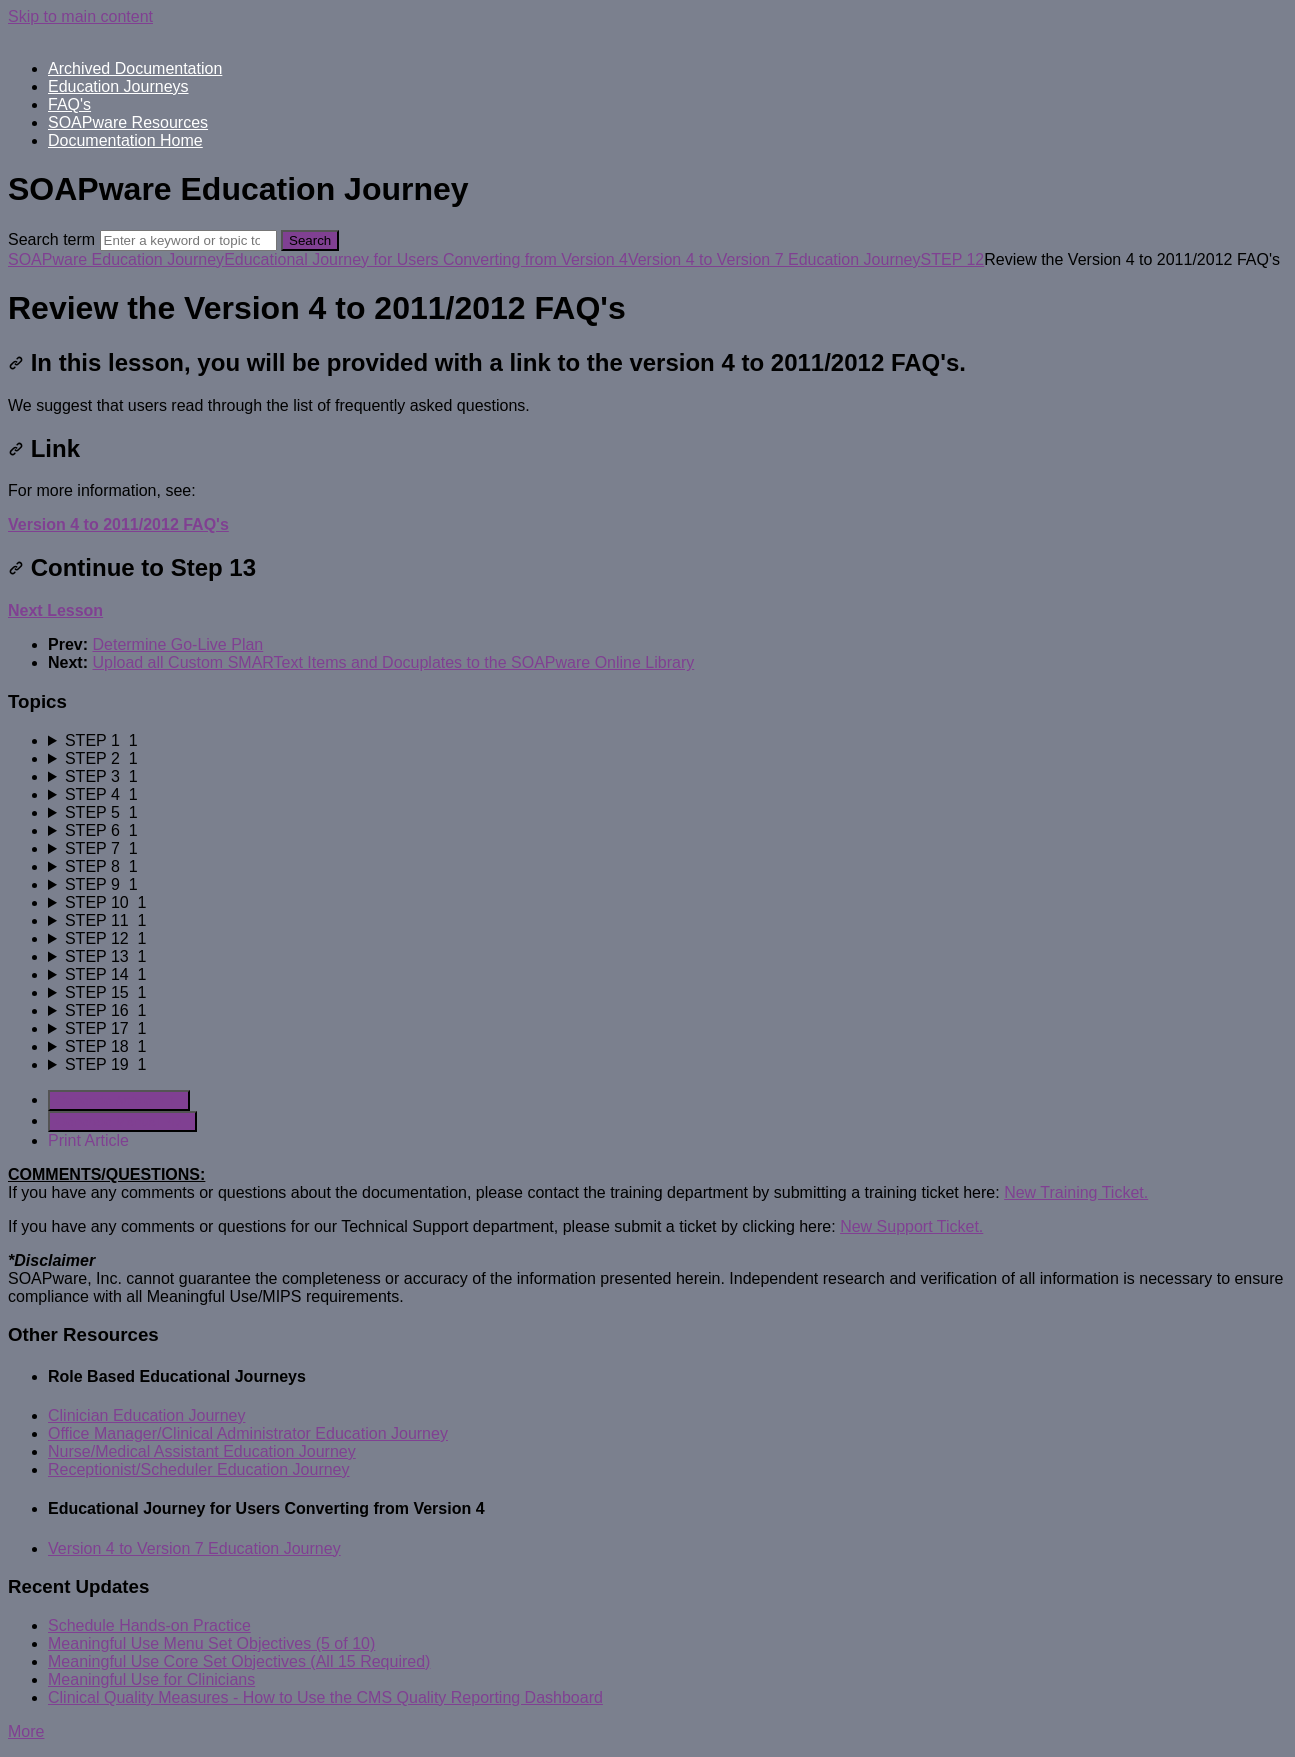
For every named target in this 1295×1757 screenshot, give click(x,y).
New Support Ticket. (911, 1226)
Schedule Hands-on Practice (149, 1625)
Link (44, 448)
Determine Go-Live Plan (177, 644)
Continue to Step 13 (132, 567)
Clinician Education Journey (146, 1415)
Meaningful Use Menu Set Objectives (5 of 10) (211, 1643)
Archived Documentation (135, 68)
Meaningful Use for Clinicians (151, 1679)
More (26, 1731)
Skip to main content (80, 16)
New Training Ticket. (1076, 1192)
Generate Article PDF (119, 1100)
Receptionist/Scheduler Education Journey (199, 1469)
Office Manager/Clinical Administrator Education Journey (248, 1433)
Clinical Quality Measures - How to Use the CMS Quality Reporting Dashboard (325, 1697)
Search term (51, 239)
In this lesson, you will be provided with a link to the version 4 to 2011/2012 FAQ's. (487, 362)
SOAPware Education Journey (116, 259)
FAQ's (69, 104)
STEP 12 (953, 259)
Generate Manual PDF (122, 1121)
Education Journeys (118, 86)
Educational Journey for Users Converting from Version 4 (426, 259)
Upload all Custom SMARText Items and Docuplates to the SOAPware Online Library (393, 662)
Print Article (88, 1140)
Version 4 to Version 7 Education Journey (774, 259)
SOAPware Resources (128, 122)
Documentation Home (125, 140)
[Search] (188, 240)
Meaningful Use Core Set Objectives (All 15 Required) (239, 1661)
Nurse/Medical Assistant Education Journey (202, 1451)
